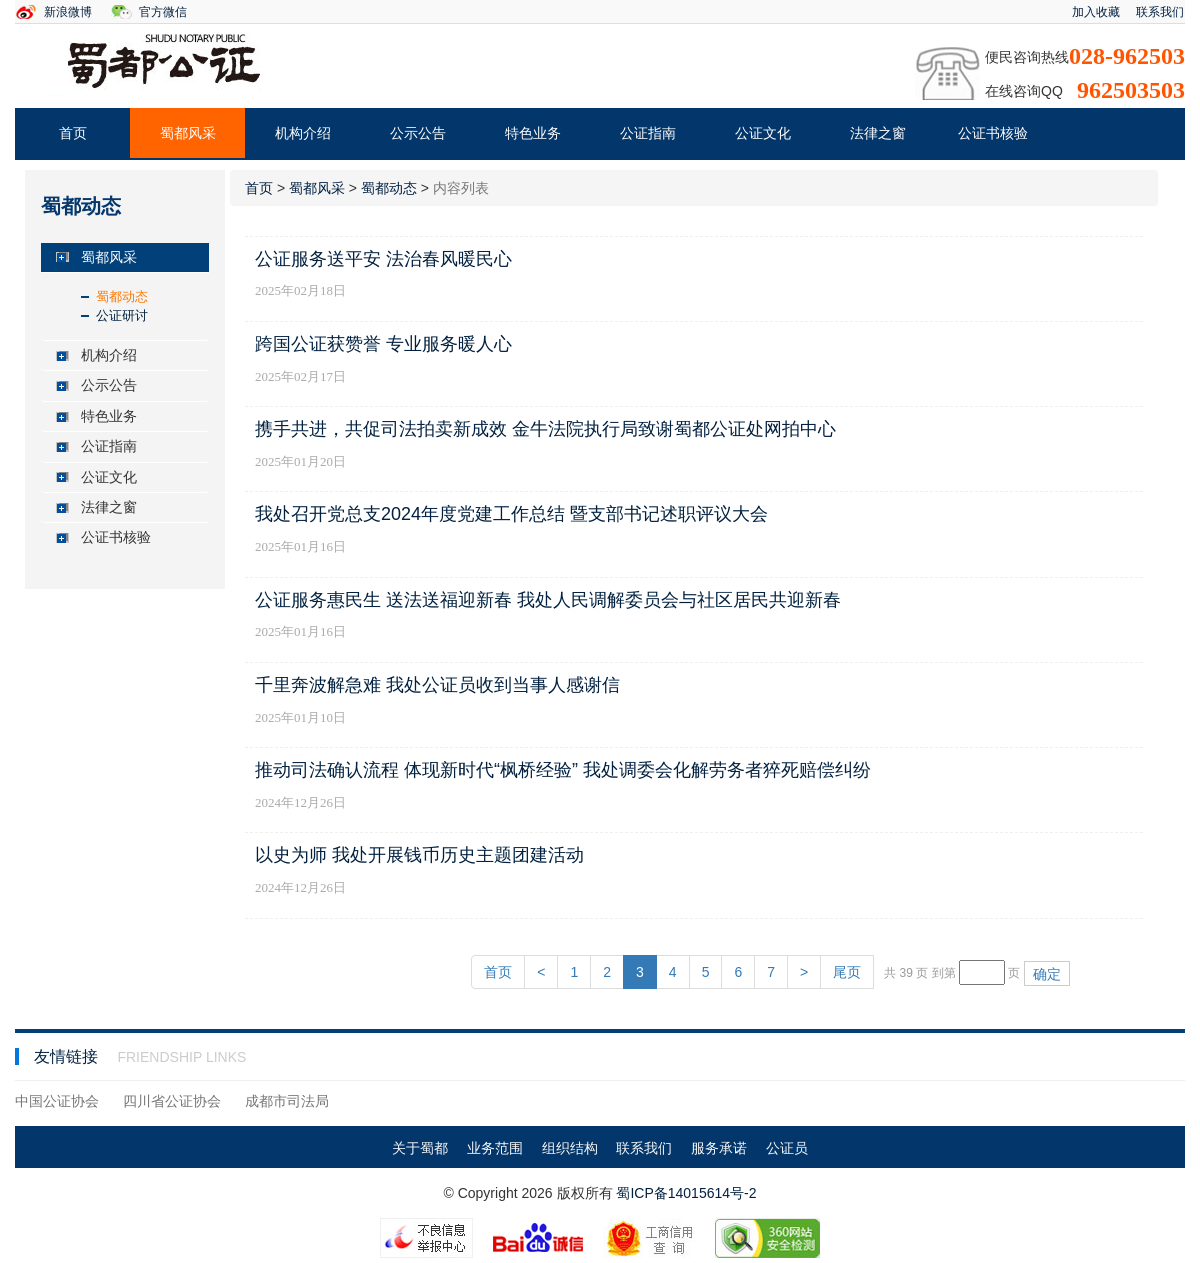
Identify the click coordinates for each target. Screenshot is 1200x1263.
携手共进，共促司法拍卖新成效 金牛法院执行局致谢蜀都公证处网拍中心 (545, 429)
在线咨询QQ (1024, 91)
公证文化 (763, 133)
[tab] (125, 257)
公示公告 (418, 133)
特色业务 (533, 133)
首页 (73, 133)
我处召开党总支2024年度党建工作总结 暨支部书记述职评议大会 (511, 514)
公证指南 (648, 133)
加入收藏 (1096, 12)
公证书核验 (993, 133)
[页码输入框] (982, 972)
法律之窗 (878, 133)
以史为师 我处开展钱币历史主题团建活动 (419, 855)
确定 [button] (1047, 974)
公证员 (787, 1148)
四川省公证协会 (172, 1101)
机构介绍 (303, 133)
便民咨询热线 (1027, 57)
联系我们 (1160, 12)
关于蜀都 (420, 1148)
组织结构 (570, 1148)
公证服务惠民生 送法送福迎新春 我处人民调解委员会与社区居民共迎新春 (548, 600)
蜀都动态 (122, 296)
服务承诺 (719, 1148)
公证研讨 (122, 315)
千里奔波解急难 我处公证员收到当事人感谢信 (437, 685)
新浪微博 (68, 12)
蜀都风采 (188, 133)
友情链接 (68, 1056)
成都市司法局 (287, 1101)
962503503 (1131, 90)
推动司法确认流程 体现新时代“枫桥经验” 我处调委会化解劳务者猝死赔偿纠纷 (563, 770)
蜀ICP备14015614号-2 (686, 1193)
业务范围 (495, 1148)
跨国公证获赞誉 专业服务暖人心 (383, 344)
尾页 (847, 972)
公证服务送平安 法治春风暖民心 (383, 259)
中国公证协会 (57, 1101)
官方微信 (163, 12)
